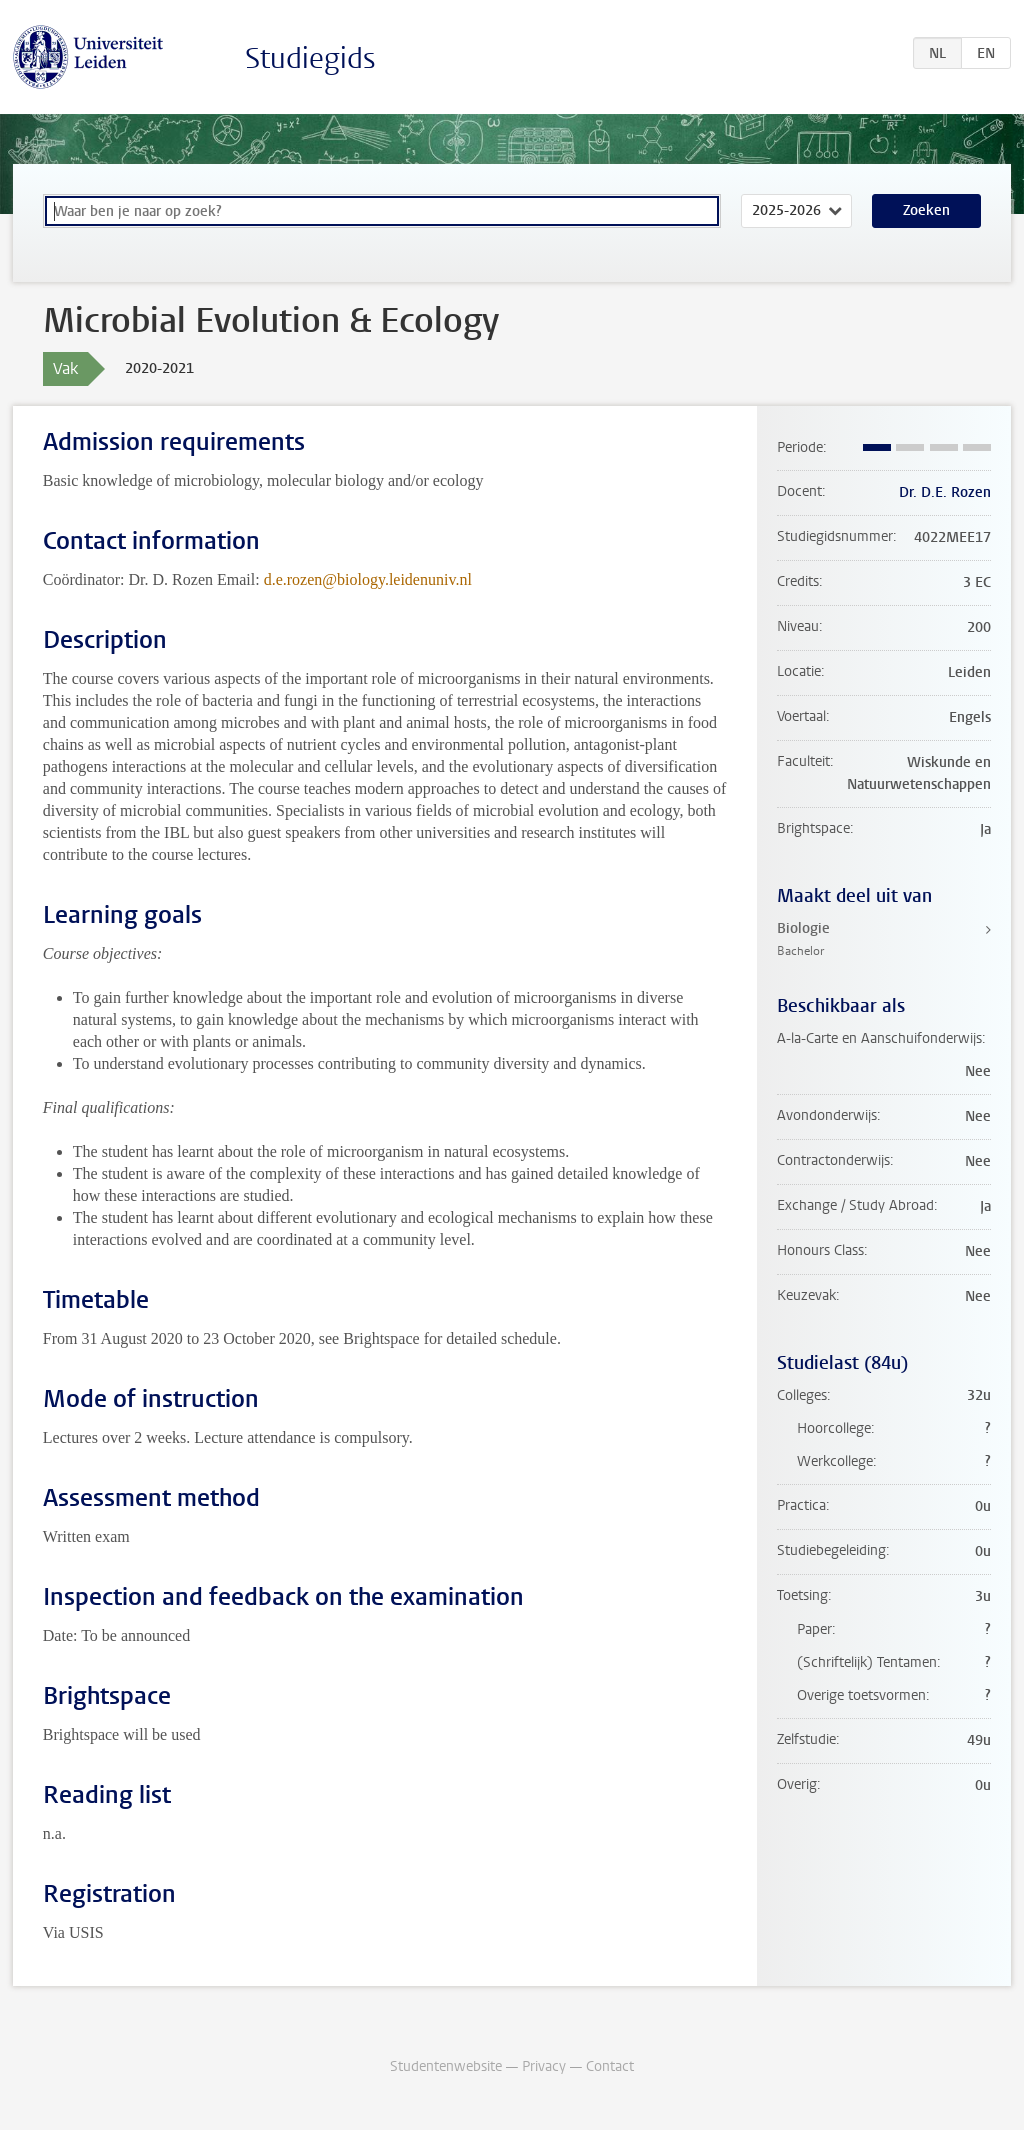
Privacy (544, 2066)
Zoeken (926, 210)
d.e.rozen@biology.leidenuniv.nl (368, 579)
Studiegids (310, 58)
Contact (610, 2066)
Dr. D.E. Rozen (945, 492)
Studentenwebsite (446, 2066)
